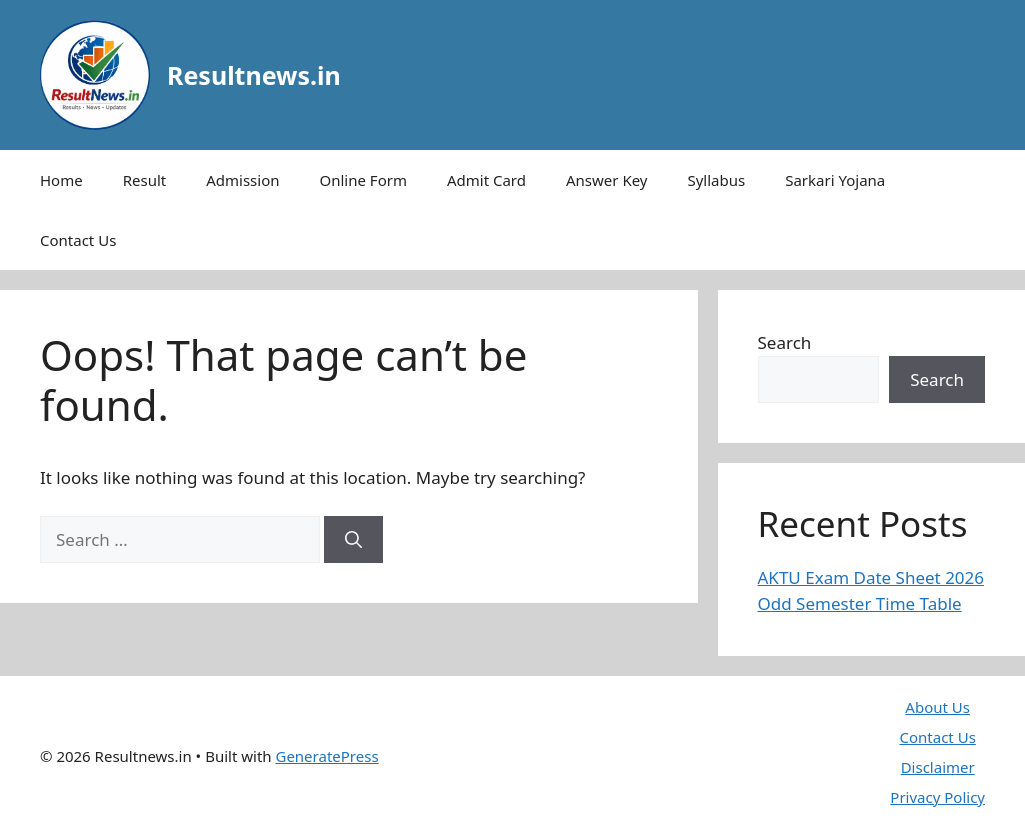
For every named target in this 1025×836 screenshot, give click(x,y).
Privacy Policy (937, 797)
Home (61, 180)
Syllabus (716, 180)
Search (785, 342)
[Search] (353, 540)
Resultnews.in (254, 75)
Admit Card (486, 180)
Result (145, 180)
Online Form (363, 180)
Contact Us (78, 240)
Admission (242, 180)
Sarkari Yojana (835, 180)
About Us (937, 707)
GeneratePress (326, 756)
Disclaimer (938, 767)
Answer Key (606, 180)
